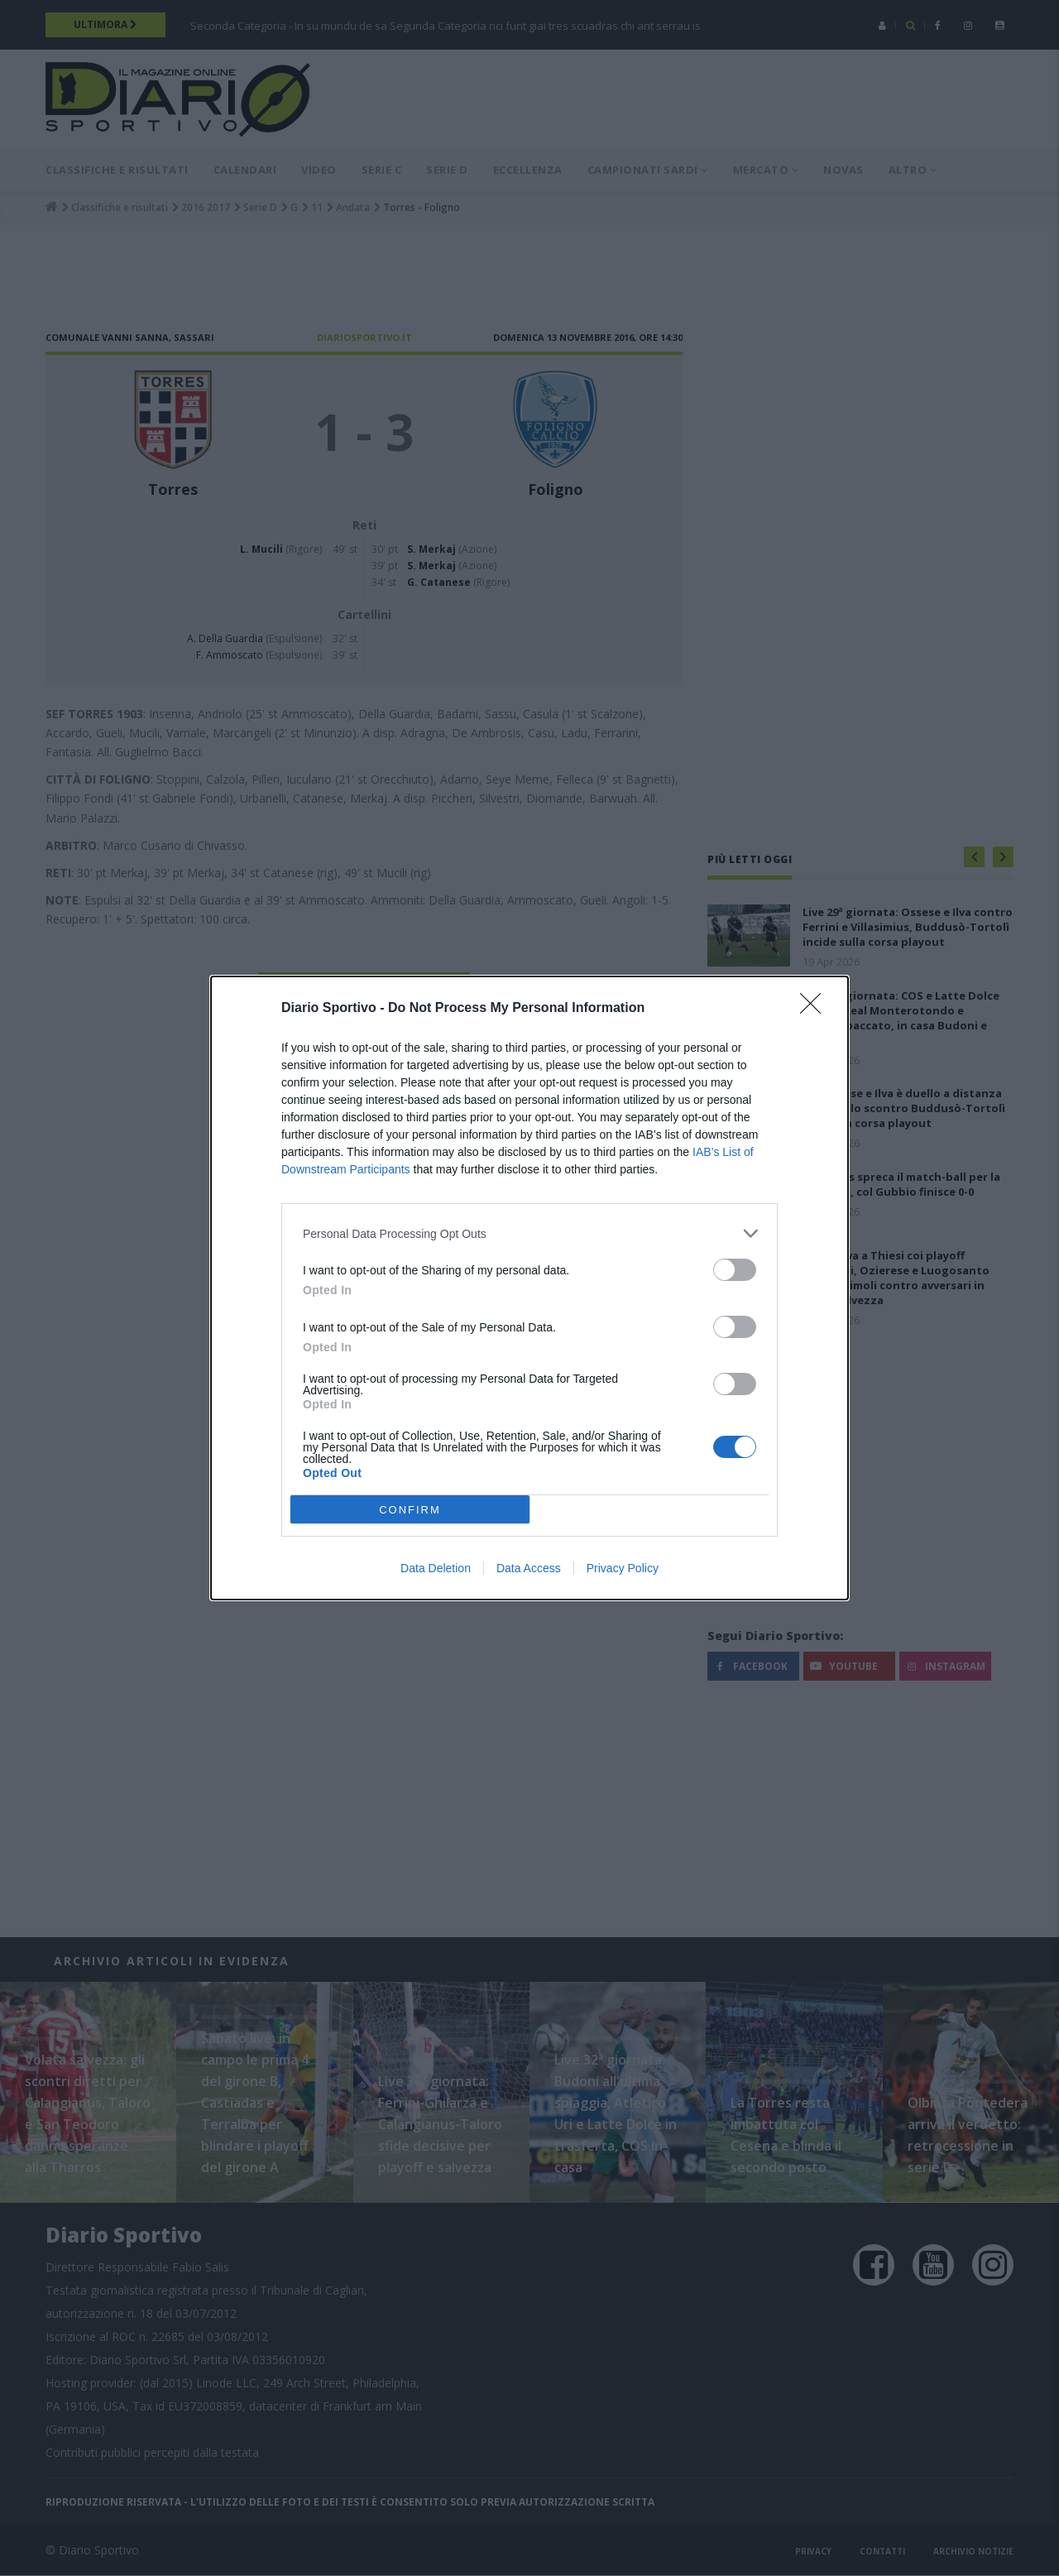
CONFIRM (410, 1509)
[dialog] (529, 1288)
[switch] (734, 1270)
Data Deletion (435, 1568)
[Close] (815, 1008)
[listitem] (529, 1233)
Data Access (528, 1568)
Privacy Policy (623, 1568)
